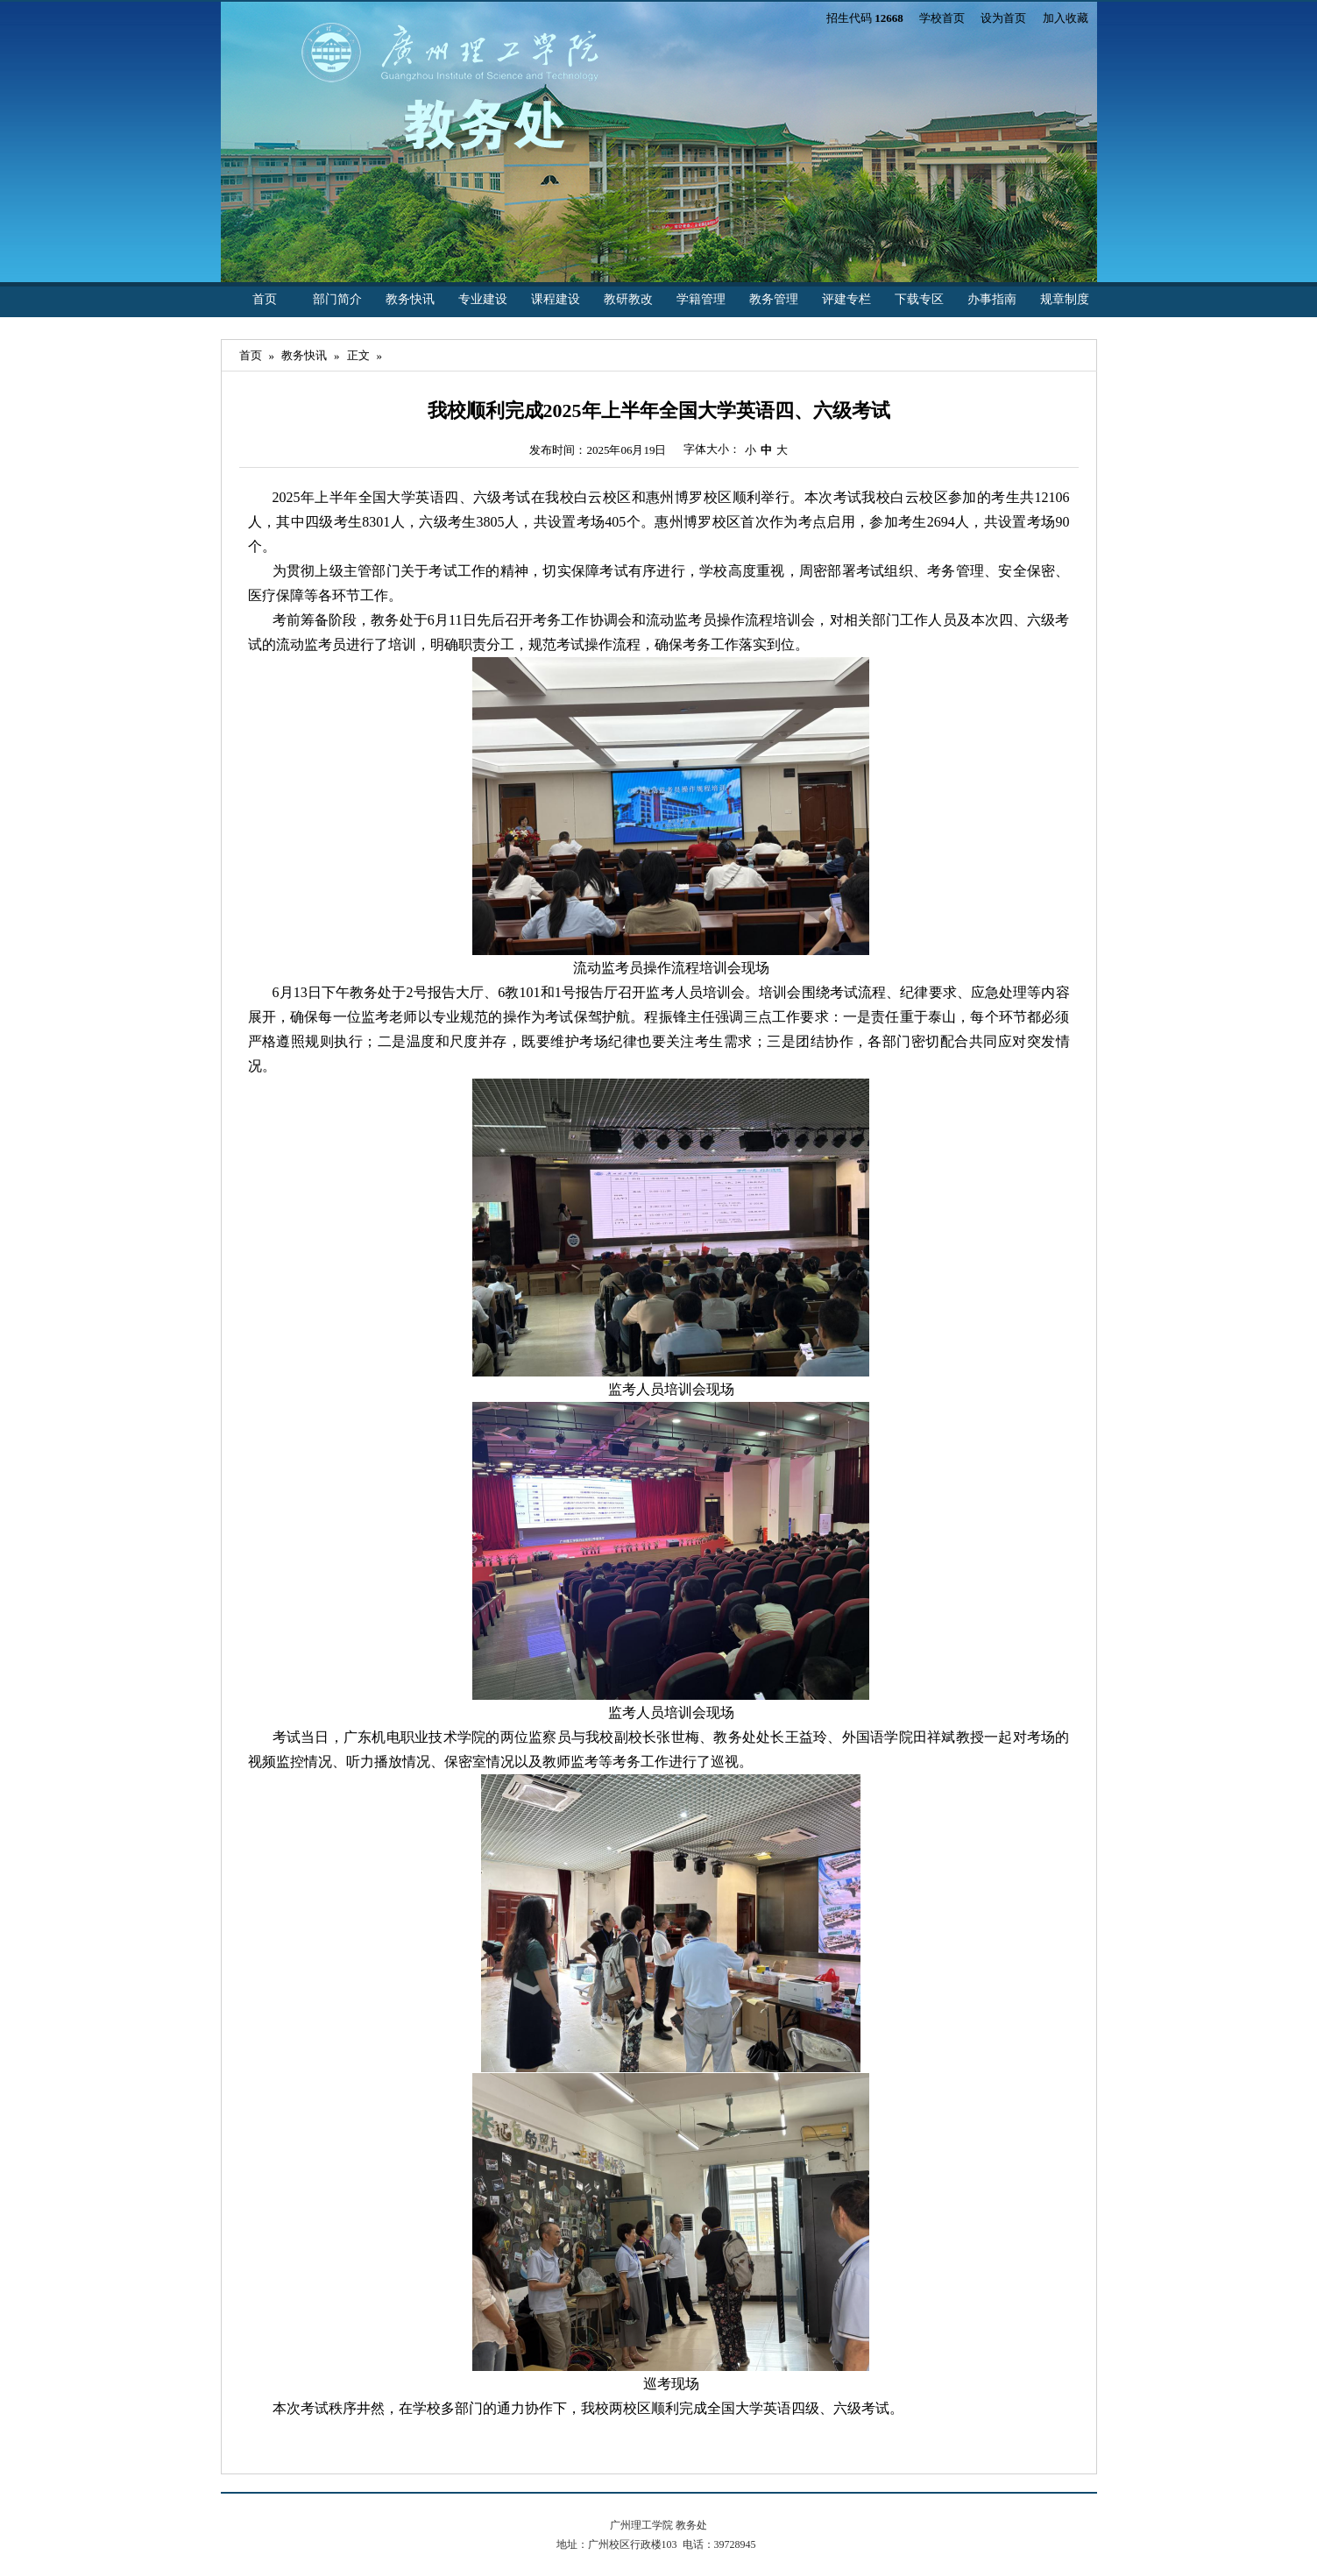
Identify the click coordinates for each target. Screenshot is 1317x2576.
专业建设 (482, 299)
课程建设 (555, 299)
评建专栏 (846, 299)
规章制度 (1064, 299)
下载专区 (919, 299)
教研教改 (628, 299)
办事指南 (991, 299)
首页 (264, 299)
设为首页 (1003, 18)
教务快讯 (410, 299)
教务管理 (773, 299)
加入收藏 (1065, 18)
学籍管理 (701, 299)
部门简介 (337, 299)
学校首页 (942, 18)
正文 (358, 355)
